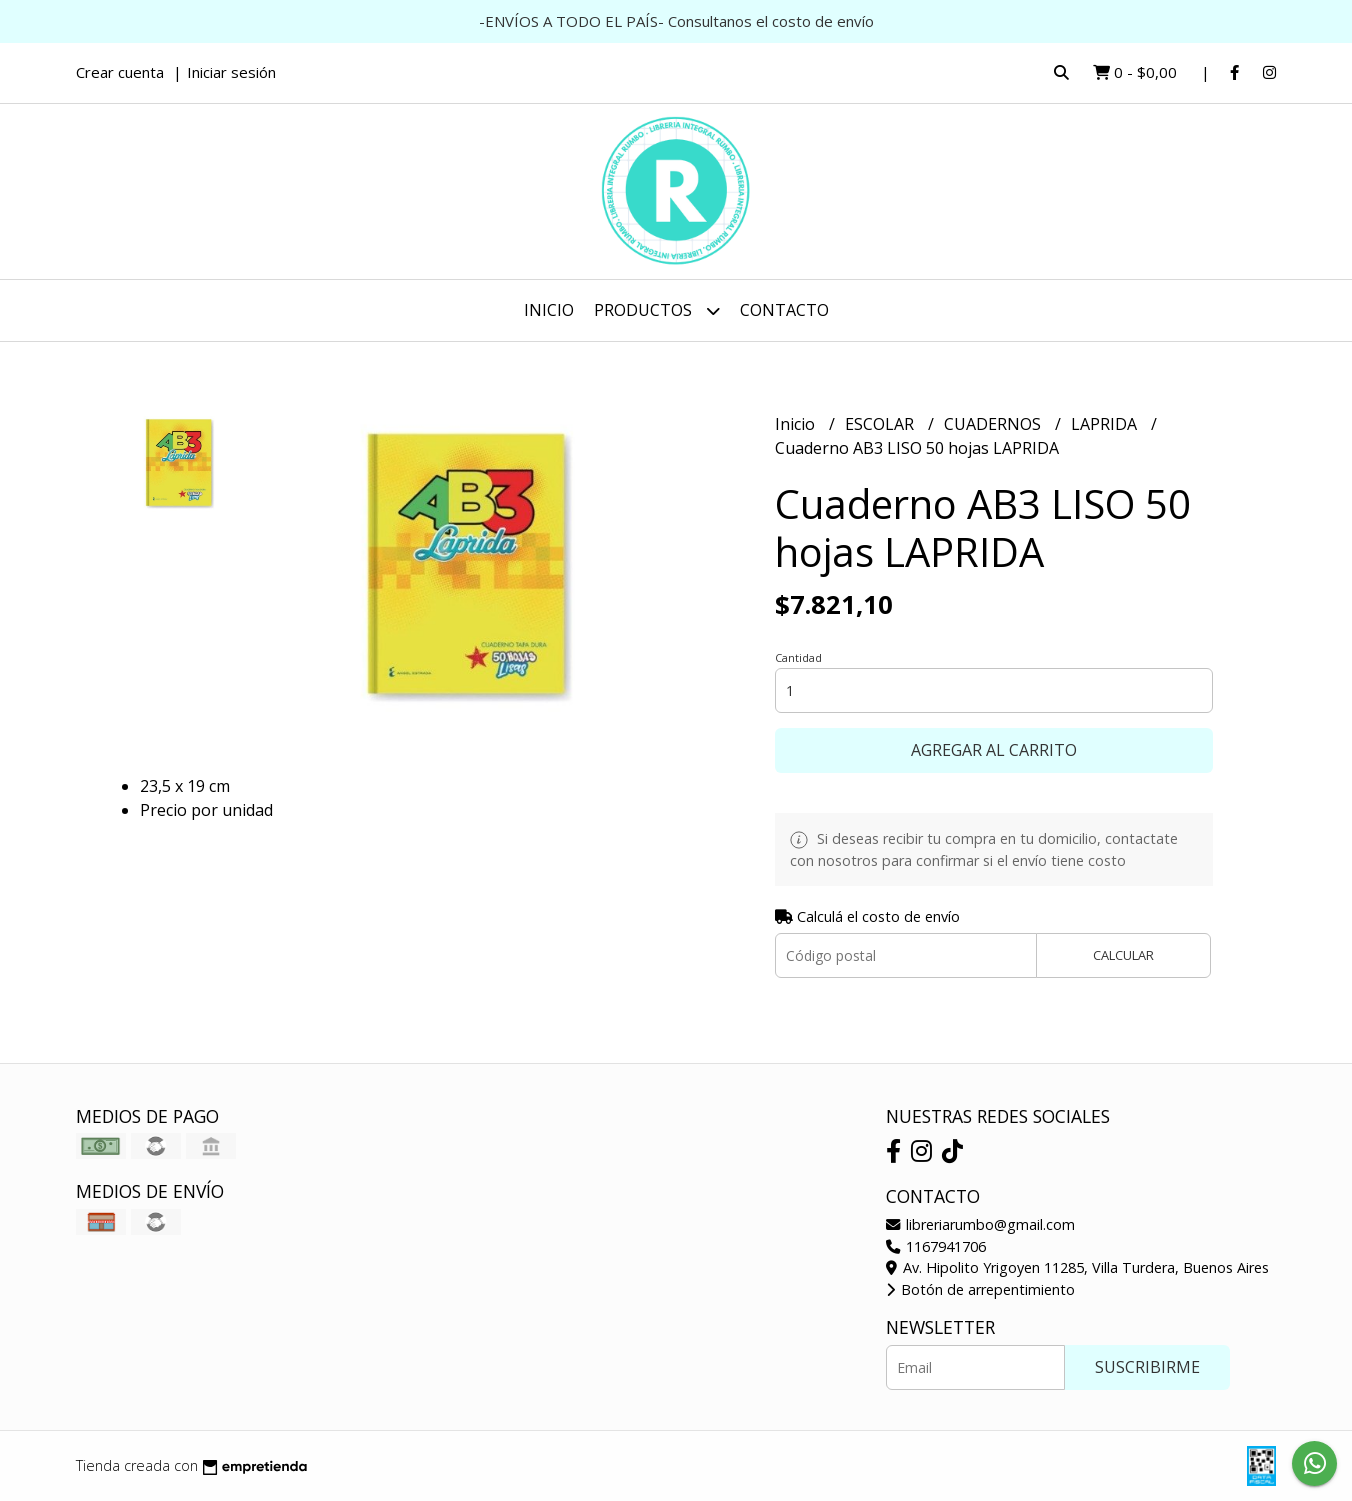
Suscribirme (1147, 1367)
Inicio (549, 310)
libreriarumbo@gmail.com (980, 1224)
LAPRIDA (1106, 424)
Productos (657, 310)
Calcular (1123, 955)
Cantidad (798, 657)
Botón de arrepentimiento (980, 1289)
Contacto (784, 310)
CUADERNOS (994, 424)
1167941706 (936, 1246)
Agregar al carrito (994, 750)
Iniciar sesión (231, 72)
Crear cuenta (120, 72)
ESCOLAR (881, 424)
